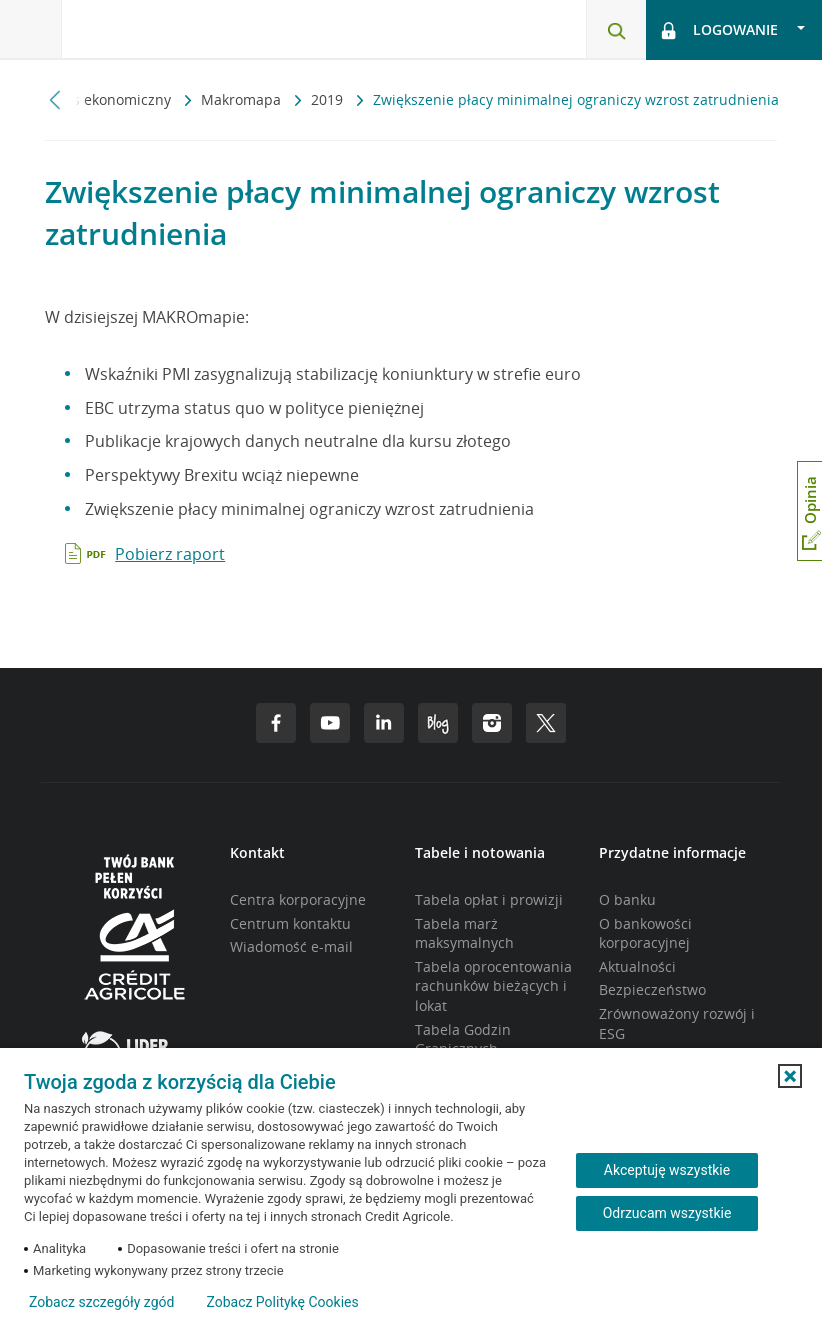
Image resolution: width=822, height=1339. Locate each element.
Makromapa (243, 99)
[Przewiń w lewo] (55, 99)
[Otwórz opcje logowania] (734, 30)
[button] (790, 1076)
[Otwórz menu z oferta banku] (31, 30)
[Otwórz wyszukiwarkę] (616, 30)
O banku (627, 899)
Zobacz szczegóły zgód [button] (101, 1302)
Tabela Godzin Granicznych (463, 1039)
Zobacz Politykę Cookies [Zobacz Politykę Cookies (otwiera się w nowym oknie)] (282, 1302)
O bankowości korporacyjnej (645, 933)
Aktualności (637, 966)
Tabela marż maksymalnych (464, 933)
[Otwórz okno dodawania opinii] (809, 511)
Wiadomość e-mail (291, 946)
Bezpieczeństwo (652, 989)
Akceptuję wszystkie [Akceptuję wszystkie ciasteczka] (667, 1170)
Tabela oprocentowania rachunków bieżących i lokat (493, 986)
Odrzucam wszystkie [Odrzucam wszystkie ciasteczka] (667, 1213)
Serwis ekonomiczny (105, 99)
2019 (329, 99)
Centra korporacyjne (298, 899)
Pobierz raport (170, 554)
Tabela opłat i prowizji (489, 899)
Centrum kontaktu (290, 923)
